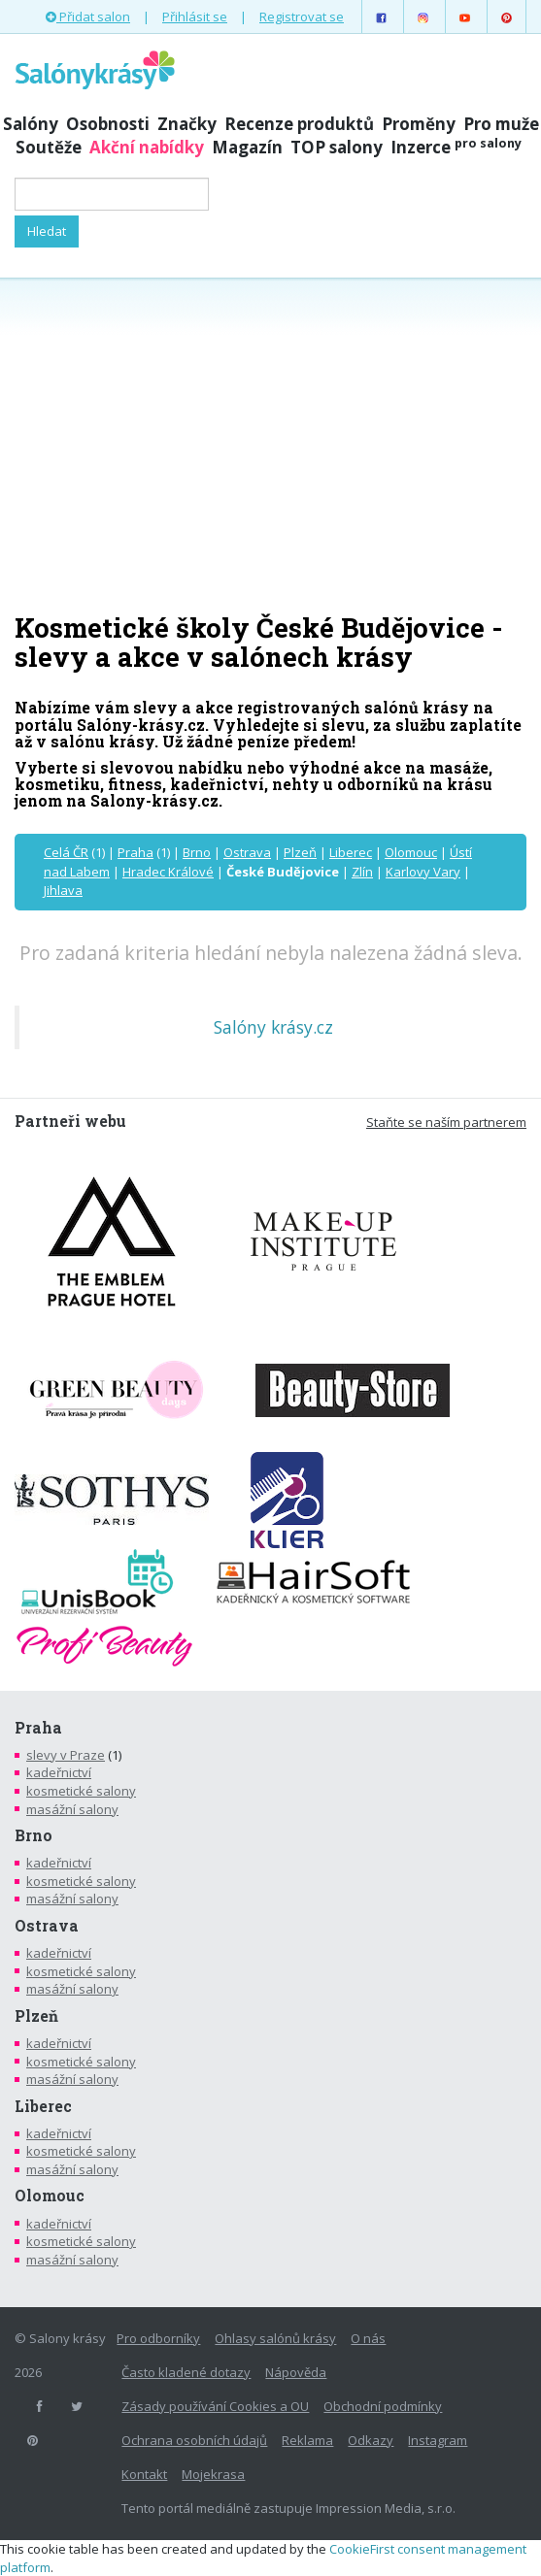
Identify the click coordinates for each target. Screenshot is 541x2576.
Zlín (362, 871)
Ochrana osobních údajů (194, 2440)
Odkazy (370, 2440)
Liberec (350, 852)
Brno (197, 852)
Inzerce (456, 147)
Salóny (30, 124)
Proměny (419, 124)
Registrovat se (301, 16)
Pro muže (501, 124)
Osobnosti (108, 124)
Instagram (437, 2440)
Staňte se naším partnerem (446, 1122)
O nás (368, 2338)
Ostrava (247, 852)
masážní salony (72, 1809)
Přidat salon (88, 16)
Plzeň (300, 852)
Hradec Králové (168, 871)
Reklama (307, 2440)
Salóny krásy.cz (273, 1027)
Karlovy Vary (423, 871)
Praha (135, 852)
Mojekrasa (213, 2474)
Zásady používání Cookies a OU (215, 2406)
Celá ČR (66, 852)
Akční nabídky (146, 147)
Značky (187, 124)
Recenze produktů (299, 124)
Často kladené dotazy (186, 2372)
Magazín (247, 147)
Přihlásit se (194, 16)
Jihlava (63, 890)
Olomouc (411, 852)
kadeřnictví (58, 1772)
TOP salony (336, 147)
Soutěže (49, 147)
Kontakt (144, 2474)
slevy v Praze (65, 1755)
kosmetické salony (81, 1791)
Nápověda (295, 2372)
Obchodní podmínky (382, 2406)
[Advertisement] (270, 443)
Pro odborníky (158, 2338)
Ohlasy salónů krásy (275, 2338)
